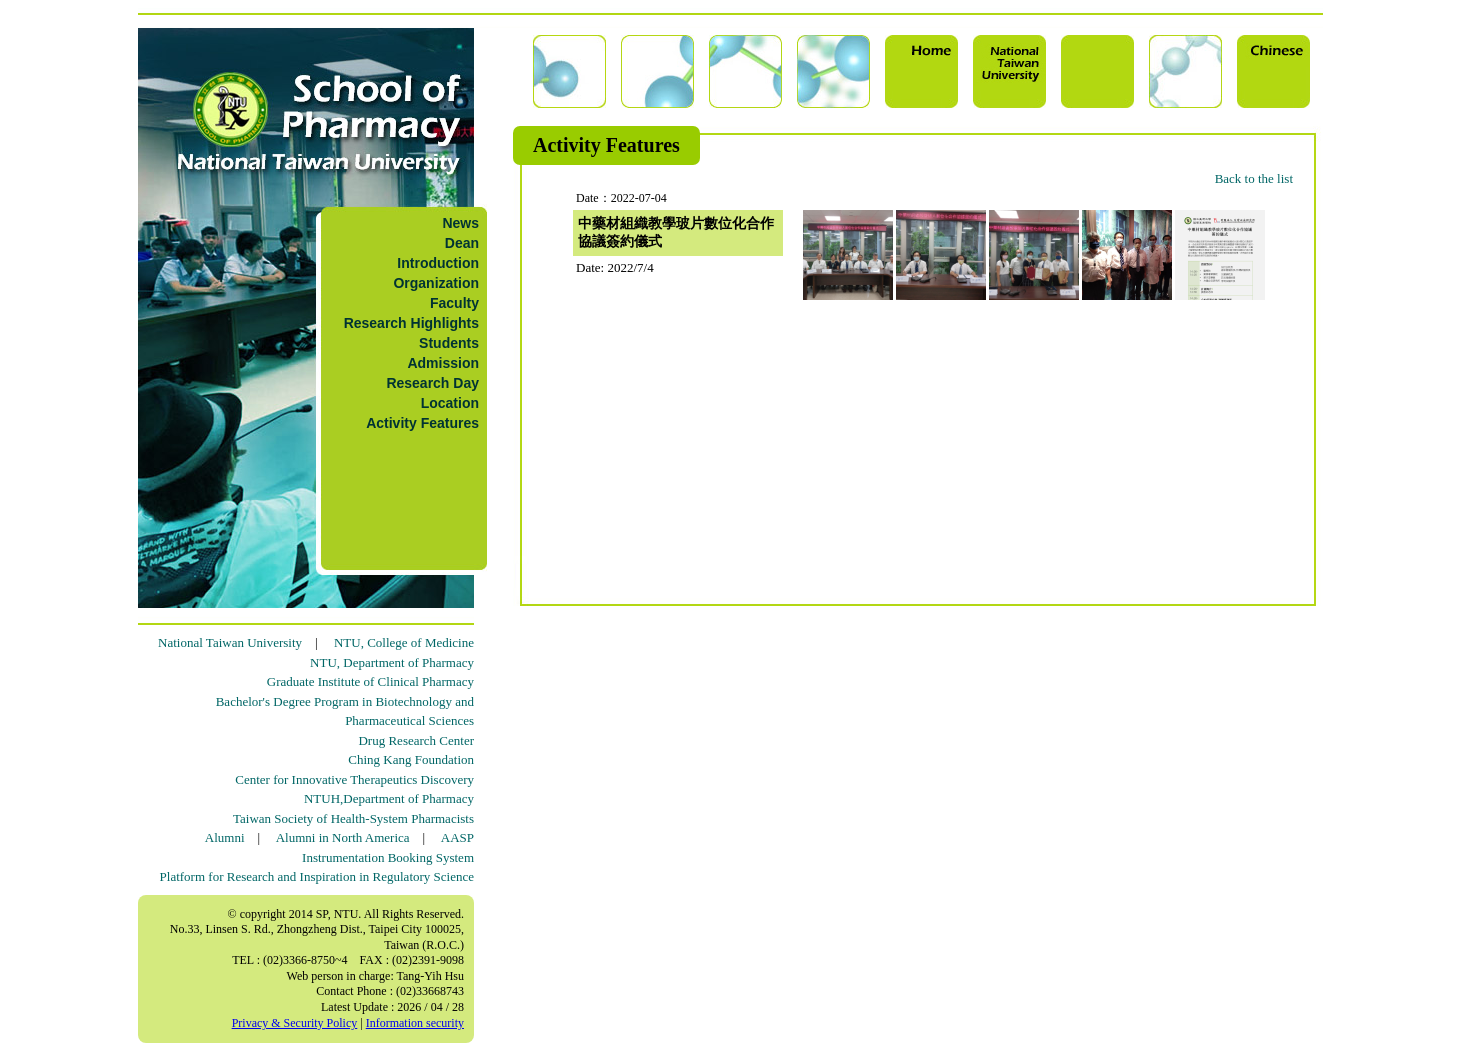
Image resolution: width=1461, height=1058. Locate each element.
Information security (415, 1023)
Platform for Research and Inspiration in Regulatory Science (317, 876)
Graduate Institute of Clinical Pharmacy (370, 681)
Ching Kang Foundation (411, 759)
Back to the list (1254, 178)
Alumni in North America (343, 837)
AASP (457, 837)
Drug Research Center (416, 740)
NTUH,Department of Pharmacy (389, 798)
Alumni (225, 837)
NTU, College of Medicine (404, 642)
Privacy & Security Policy (295, 1023)
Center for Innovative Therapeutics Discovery (354, 779)
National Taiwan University (230, 642)
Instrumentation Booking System (388, 857)
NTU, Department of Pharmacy (392, 662)
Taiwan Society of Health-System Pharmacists (353, 818)
